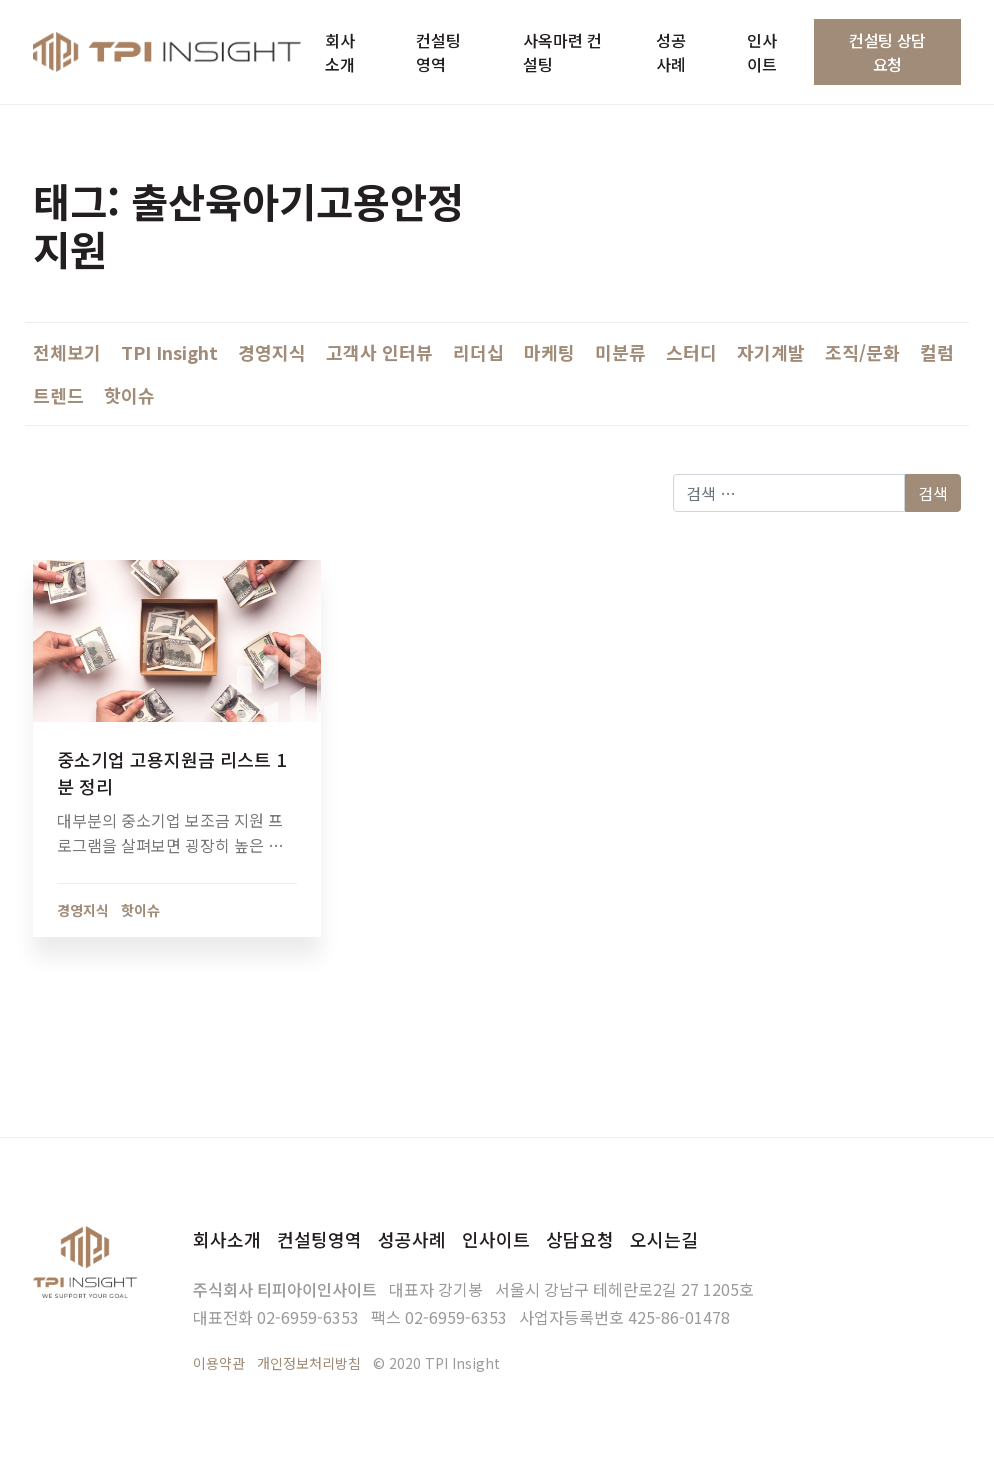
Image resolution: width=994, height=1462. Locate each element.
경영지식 (272, 352)
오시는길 (664, 1239)
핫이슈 (129, 395)
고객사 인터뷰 (379, 352)
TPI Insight (169, 352)
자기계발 (771, 352)
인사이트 (496, 1239)
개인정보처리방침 (309, 1363)
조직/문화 (862, 352)
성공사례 (412, 1239)
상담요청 (580, 1239)
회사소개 (227, 1239)
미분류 (620, 352)
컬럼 (937, 352)
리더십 (478, 352)
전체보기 (67, 352)
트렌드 (58, 395)
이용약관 (219, 1363)
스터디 (691, 352)
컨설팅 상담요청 (887, 52)
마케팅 (549, 352)
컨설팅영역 (319, 1239)
